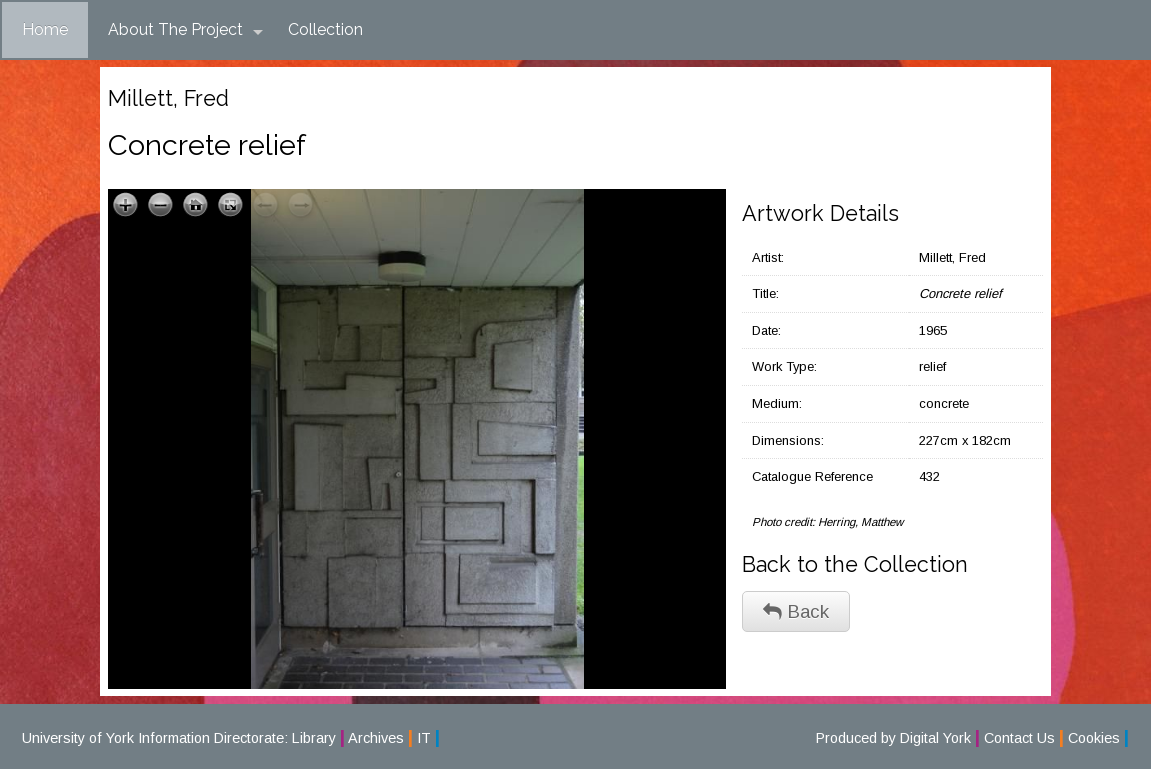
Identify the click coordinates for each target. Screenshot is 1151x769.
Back (796, 611)
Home (45, 29)
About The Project (185, 30)
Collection (325, 29)
